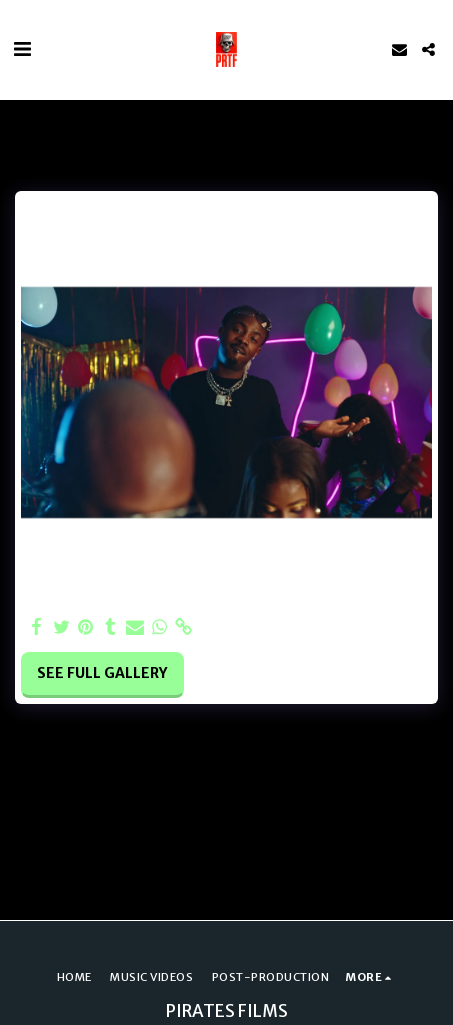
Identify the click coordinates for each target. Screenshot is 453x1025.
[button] (22, 48)
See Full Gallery (102, 673)
